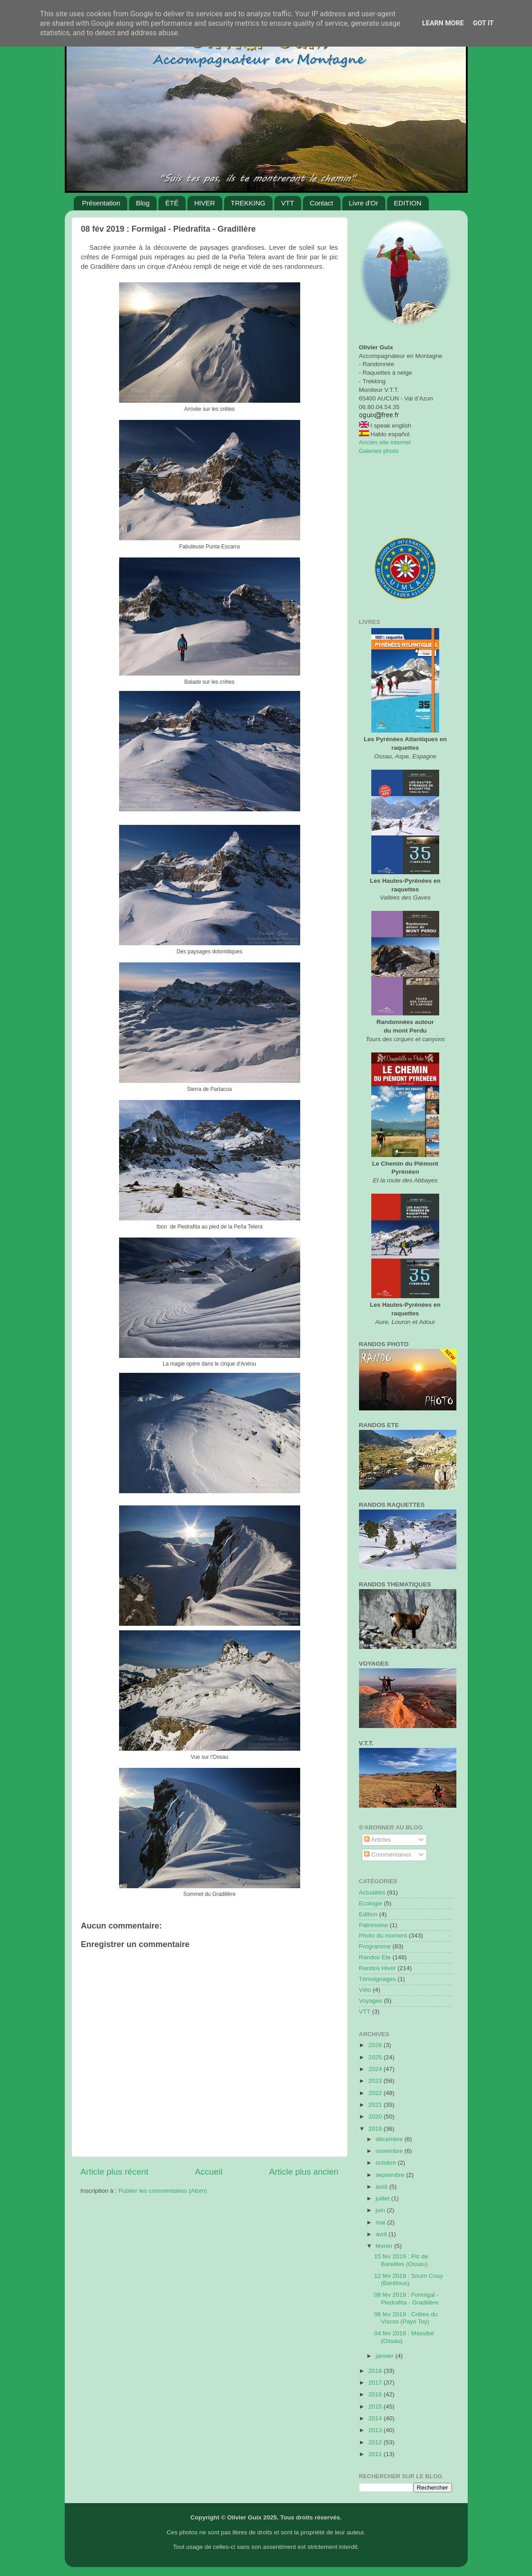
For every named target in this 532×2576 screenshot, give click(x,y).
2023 (375, 2080)
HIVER (204, 203)
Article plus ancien (303, 2171)
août (382, 2186)
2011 (375, 2454)
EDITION (408, 203)
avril (382, 2234)
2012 (375, 2442)
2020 (375, 2116)
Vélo (365, 1989)
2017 (375, 2382)
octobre (387, 2162)
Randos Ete (375, 1957)
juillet (384, 2198)
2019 (375, 2128)
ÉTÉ (171, 203)
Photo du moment (383, 1935)
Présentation (101, 203)
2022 (375, 2093)
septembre (391, 2174)
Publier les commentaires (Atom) (163, 2190)
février (385, 2246)
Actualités (372, 1892)
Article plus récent (115, 2171)
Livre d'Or (364, 203)
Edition (368, 1914)
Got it (483, 23)
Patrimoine (373, 1925)
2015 (375, 2406)
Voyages (371, 2000)
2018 (375, 2370)
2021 (375, 2104)
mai (382, 2222)
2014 (375, 2418)
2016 (375, 2394)
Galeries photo (379, 451)
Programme (375, 1946)
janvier (386, 2355)
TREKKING (248, 203)
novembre (390, 2150)
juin (381, 2210)
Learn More (443, 23)
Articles (377, 1839)
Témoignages (377, 1979)
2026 (375, 2045)
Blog (142, 203)
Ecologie (371, 1903)
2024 (375, 2069)
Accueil (208, 2171)
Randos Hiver (377, 1968)
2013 (375, 2430)
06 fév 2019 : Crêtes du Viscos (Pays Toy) (405, 2318)
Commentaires (387, 1854)
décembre (390, 2139)
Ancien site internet (385, 442)
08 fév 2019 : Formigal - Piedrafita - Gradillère (406, 2298)
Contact (321, 203)
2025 (375, 2057)
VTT (287, 203)
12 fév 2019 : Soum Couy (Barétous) (408, 2279)
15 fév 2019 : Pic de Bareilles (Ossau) (401, 2260)
